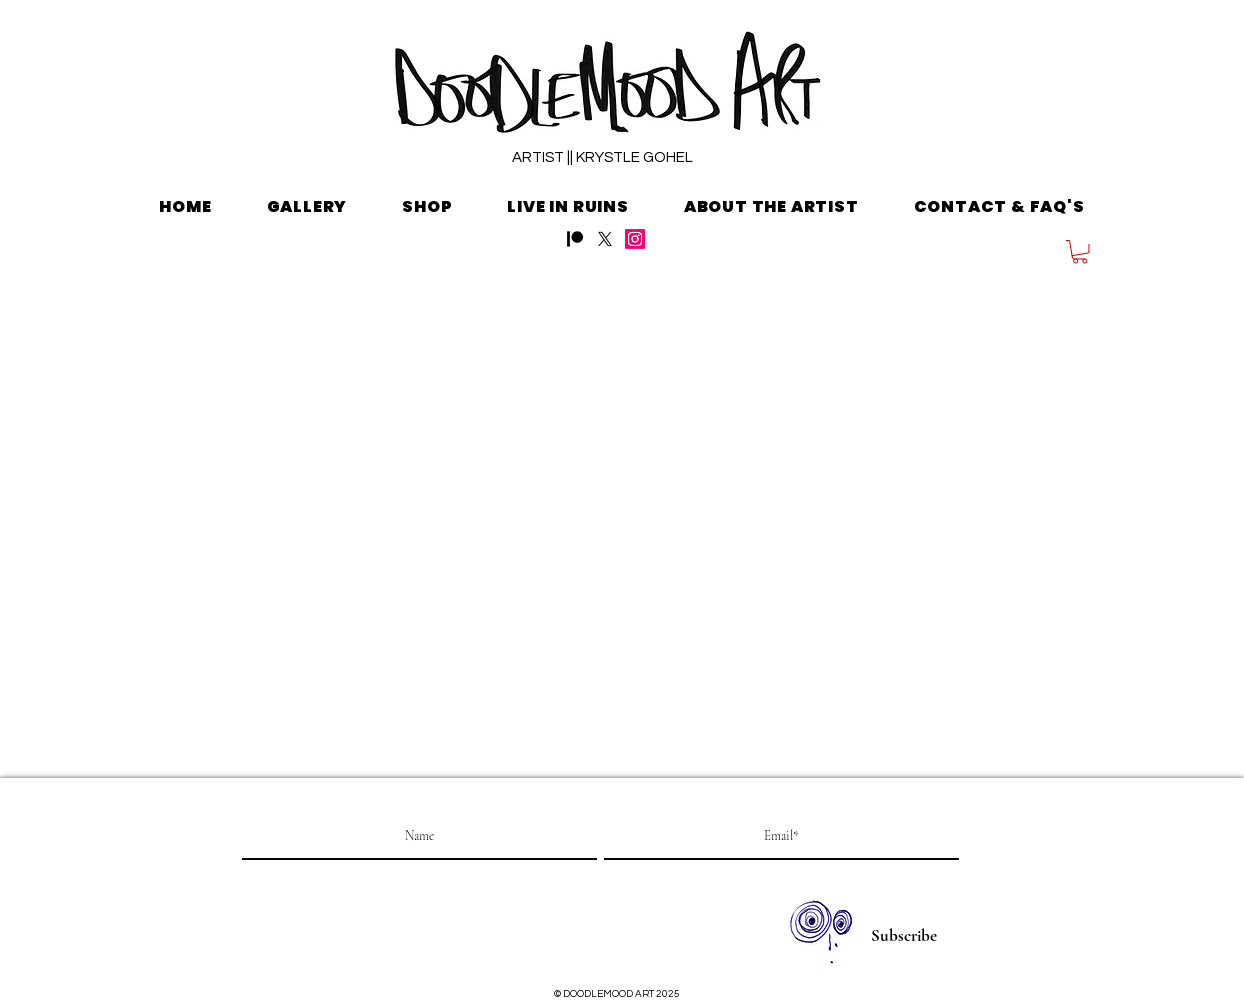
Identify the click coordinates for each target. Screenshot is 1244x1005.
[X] (605, 239)
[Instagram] (635, 239)
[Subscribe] (903, 936)
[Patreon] (575, 239)
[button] (1080, 252)
